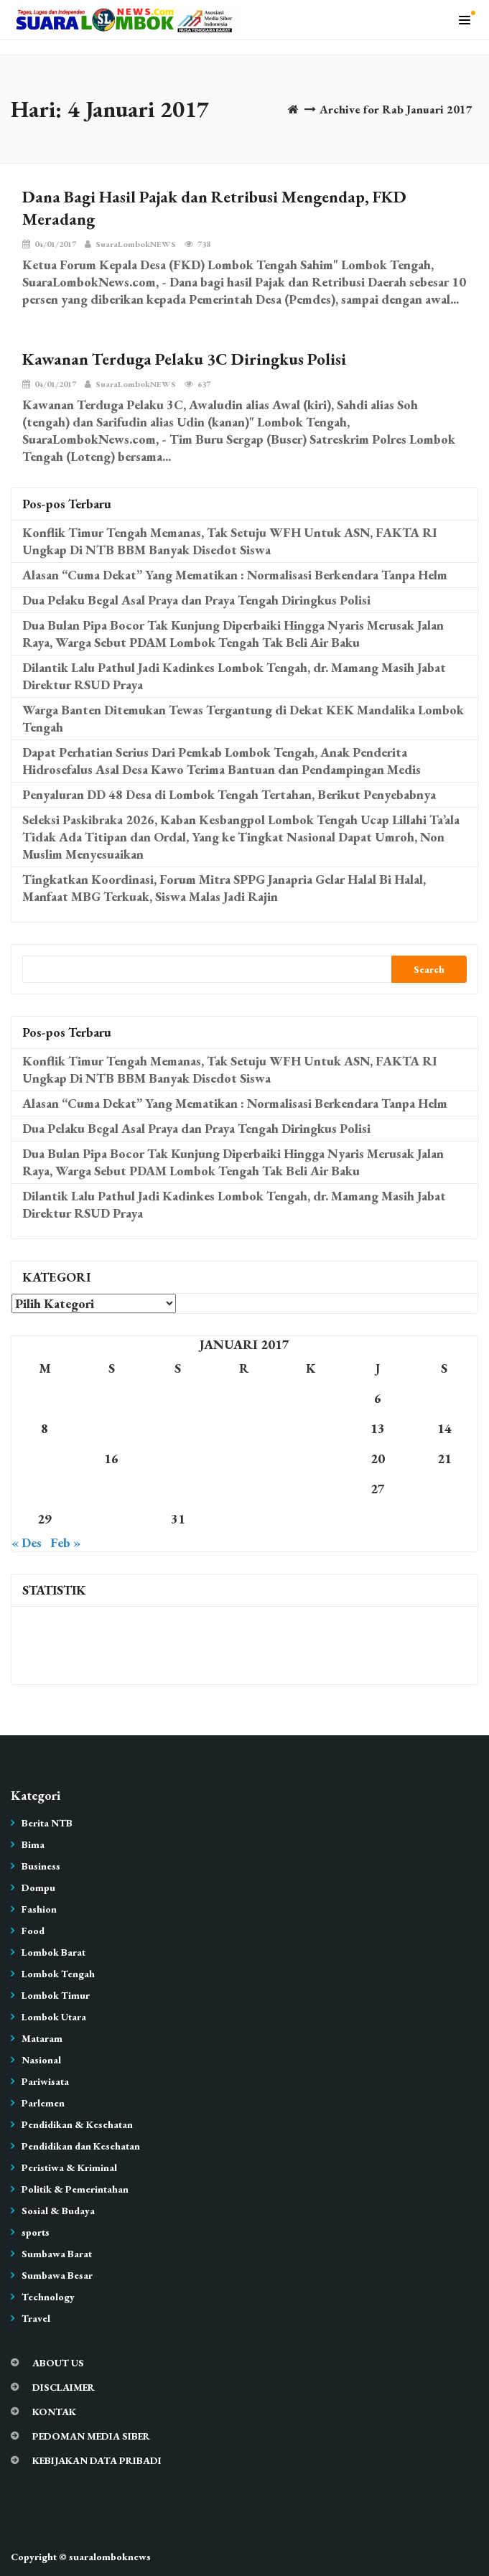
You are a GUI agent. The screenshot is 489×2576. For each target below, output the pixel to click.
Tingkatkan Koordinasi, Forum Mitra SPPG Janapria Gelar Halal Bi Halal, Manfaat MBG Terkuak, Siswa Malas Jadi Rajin (224, 888)
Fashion (39, 1909)
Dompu (38, 1887)
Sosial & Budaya (58, 2210)
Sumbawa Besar (57, 2275)
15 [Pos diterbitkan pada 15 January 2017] (44, 1458)
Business (41, 1865)
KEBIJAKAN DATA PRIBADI (97, 2460)
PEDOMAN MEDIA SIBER (91, 2436)
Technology (48, 2296)
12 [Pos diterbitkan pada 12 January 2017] (311, 1428)
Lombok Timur (56, 1995)
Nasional (41, 2059)
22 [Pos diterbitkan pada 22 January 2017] (44, 1488)
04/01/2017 (49, 244)
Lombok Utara (54, 2016)
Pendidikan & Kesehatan (77, 2124)
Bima (33, 1844)
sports (36, 2232)
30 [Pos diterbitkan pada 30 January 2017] (111, 1519)
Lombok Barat (53, 1952)
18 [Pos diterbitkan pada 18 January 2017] (244, 1458)
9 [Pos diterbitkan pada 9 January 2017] (111, 1428)
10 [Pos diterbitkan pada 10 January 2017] (178, 1428)
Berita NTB (47, 1822)
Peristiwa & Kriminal (69, 2167)
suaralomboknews (110, 2556)
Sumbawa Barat (57, 2253)
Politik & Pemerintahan (75, 2189)
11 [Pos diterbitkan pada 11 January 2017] (244, 1428)
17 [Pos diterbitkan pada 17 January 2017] (178, 1458)
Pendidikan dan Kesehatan (81, 2145)
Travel (36, 2318)
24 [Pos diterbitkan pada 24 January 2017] (178, 1488)
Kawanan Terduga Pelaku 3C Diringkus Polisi (184, 359)
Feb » (65, 1542)
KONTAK (54, 2411)
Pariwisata (45, 2081)
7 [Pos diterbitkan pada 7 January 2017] (444, 1398)
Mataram (42, 2038)
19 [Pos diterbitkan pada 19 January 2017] (311, 1458)
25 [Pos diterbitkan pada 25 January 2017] (244, 1488)
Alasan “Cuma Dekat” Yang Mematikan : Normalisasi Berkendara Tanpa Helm (234, 574)
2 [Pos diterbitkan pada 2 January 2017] (111, 1398)
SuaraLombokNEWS (130, 244)
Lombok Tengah (58, 1973)
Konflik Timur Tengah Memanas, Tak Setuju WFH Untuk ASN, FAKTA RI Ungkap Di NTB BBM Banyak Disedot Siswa (229, 541)
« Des (26, 1542)
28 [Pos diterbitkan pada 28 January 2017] (444, 1488)
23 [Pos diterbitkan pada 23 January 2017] (111, 1488)
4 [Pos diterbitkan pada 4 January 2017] (244, 1398)
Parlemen (43, 2102)
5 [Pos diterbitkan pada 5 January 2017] (311, 1398)
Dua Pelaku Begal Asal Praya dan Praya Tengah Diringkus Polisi (196, 600)
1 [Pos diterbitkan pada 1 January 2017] (44, 1398)
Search (429, 969)
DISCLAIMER (63, 2387)
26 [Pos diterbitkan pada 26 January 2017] (311, 1488)
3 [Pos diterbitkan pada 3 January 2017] (178, 1398)
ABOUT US (58, 2362)
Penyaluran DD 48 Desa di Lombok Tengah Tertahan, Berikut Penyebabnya (229, 794)
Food (33, 1930)
